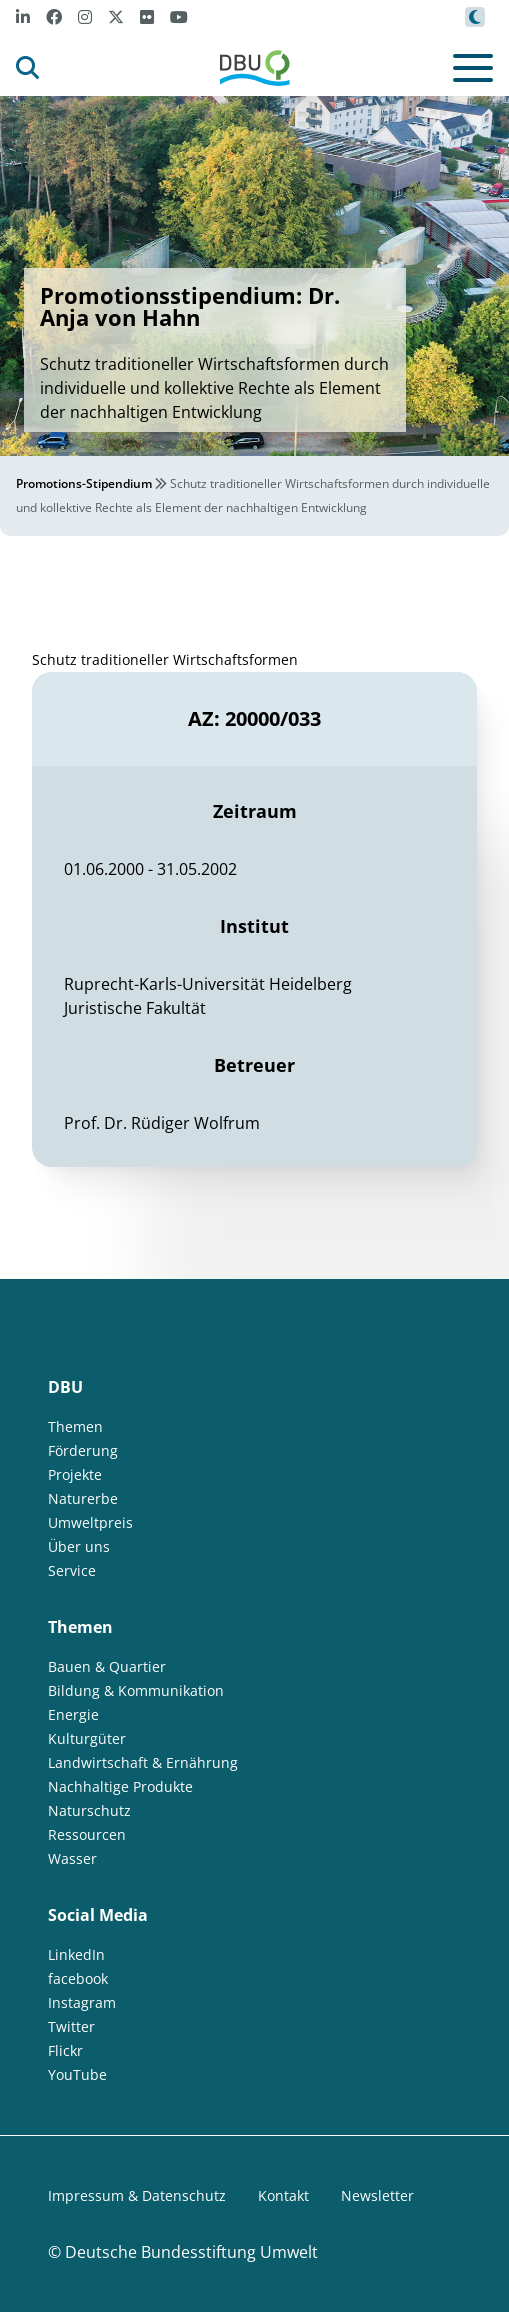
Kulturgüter (87, 1738)
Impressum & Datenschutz (137, 2195)
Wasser (72, 1858)
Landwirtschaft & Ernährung (143, 1762)
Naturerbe (83, 1498)
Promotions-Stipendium (84, 483)
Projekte (75, 1474)
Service (72, 1570)
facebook (78, 1978)
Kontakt (283, 2195)
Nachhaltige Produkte (120, 1786)
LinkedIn (76, 1954)
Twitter (71, 2026)
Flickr (65, 2050)
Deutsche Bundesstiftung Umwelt (191, 2252)
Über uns (79, 1546)
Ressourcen (87, 1834)
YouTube (77, 2074)
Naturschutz (89, 1810)
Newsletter (377, 2195)
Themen (75, 1426)
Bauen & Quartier (107, 1666)
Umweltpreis (90, 1522)
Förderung (83, 1450)
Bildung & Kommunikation (136, 1690)
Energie (73, 1714)
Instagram (82, 2002)
